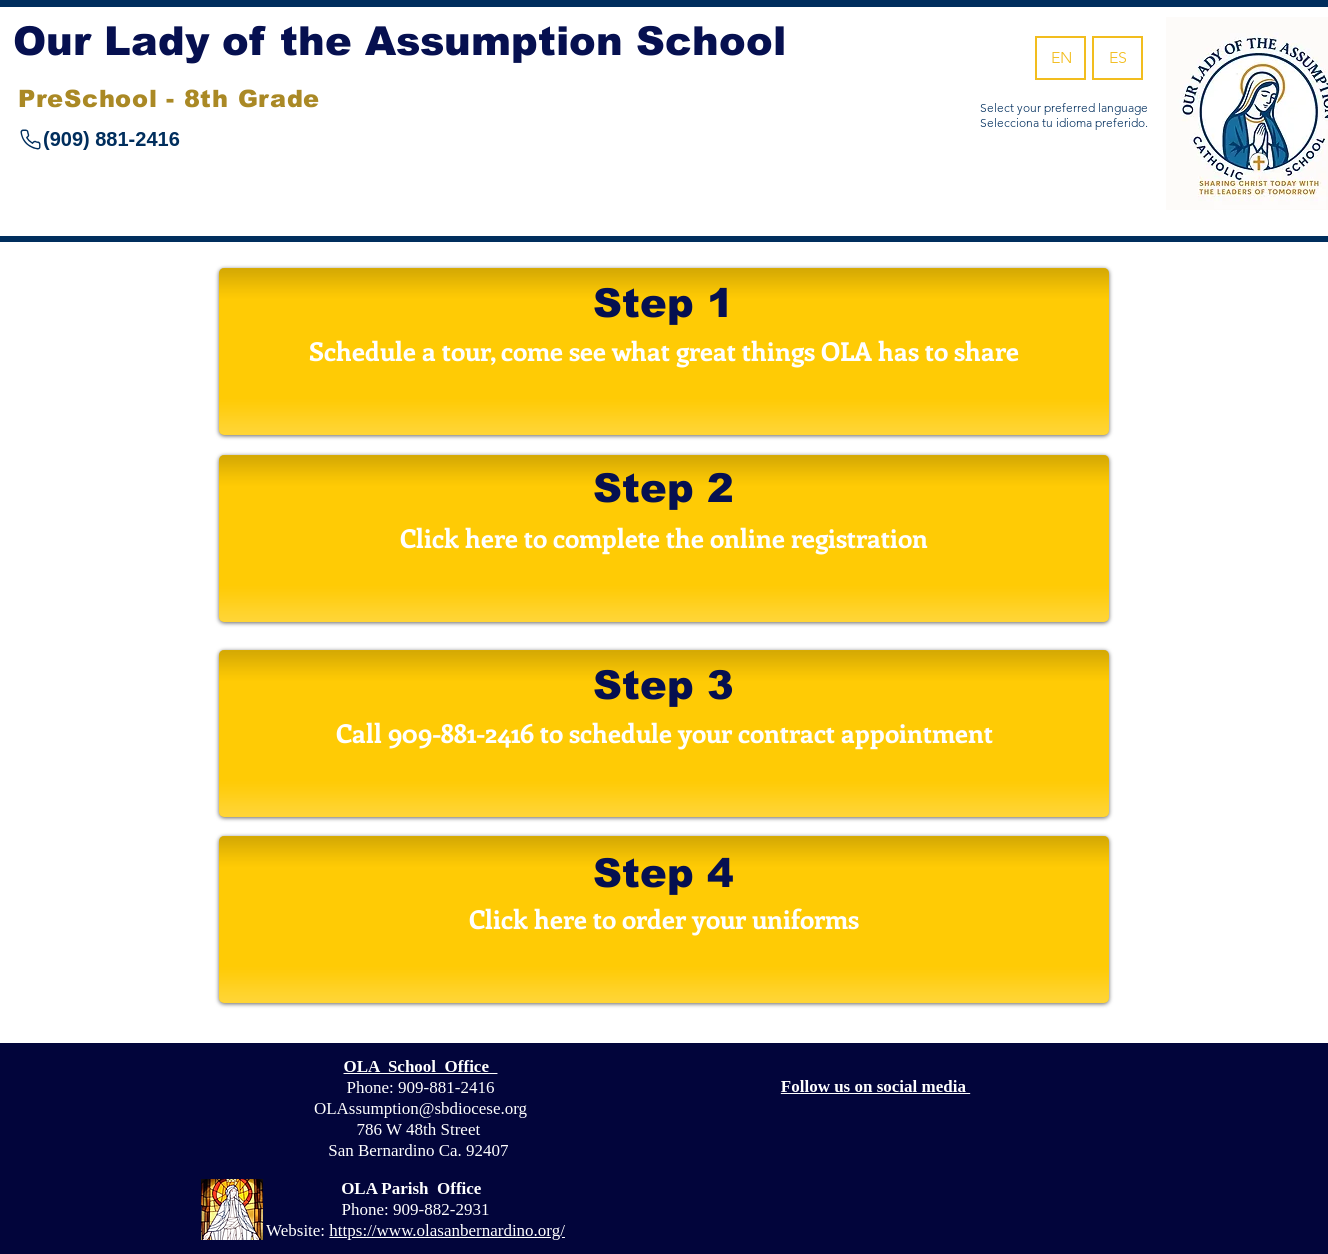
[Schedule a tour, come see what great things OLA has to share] (664, 351)
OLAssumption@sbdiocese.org (420, 1108)
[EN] (1060, 58)
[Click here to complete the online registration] (664, 538)
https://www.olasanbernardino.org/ (447, 1230)
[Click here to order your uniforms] (664, 919)
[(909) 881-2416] (165, 139)
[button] (664, 733)
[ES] (1117, 58)
